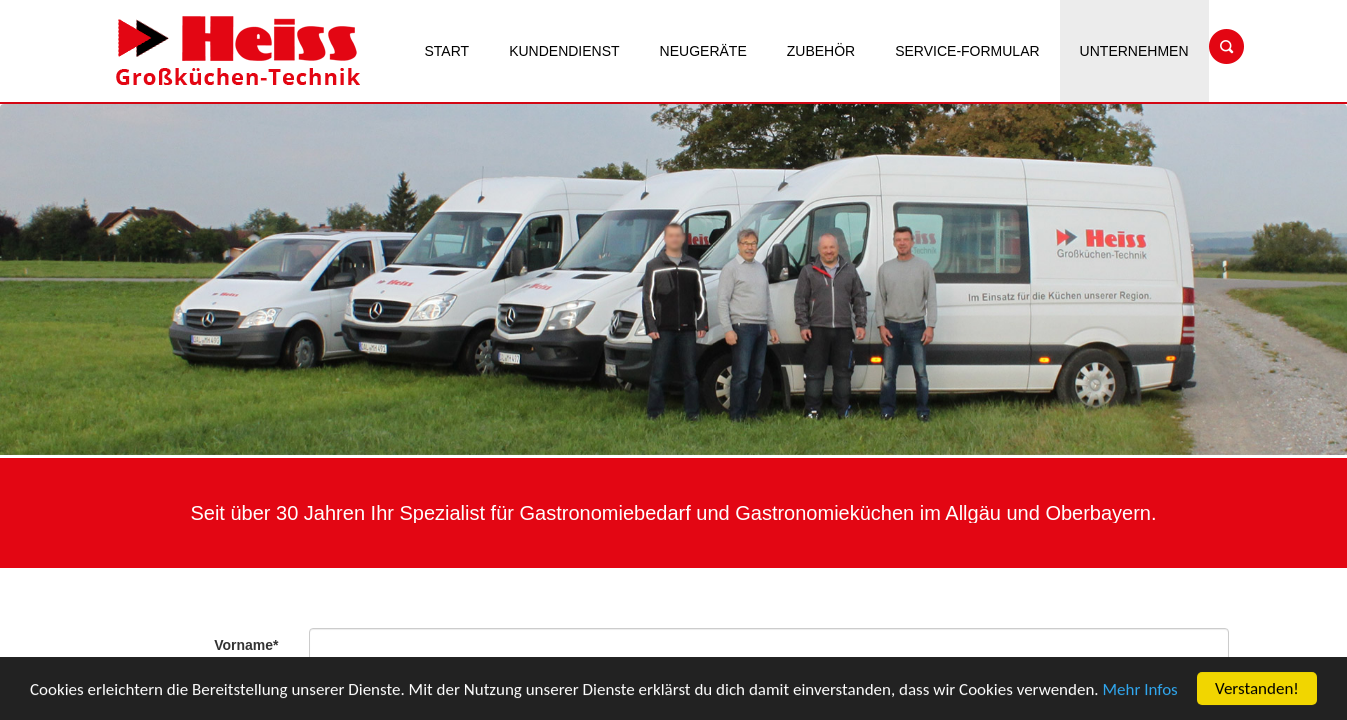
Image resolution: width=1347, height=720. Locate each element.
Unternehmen (1134, 51)
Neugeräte (703, 51)
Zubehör (821, 51)
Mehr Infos (1140, 691)
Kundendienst (564, 51)
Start (447, 51)
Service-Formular (967, 51)
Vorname (246, 645)
